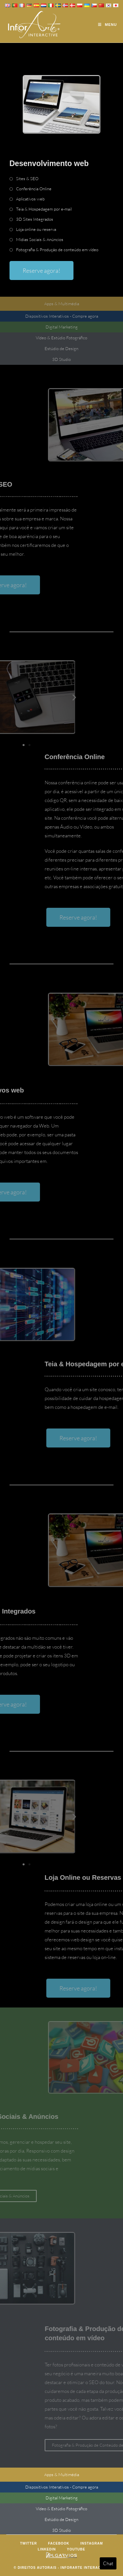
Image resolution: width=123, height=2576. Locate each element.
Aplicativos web (30, 198)
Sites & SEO (27, 178)
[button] (11, 697)
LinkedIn (47, 2549)
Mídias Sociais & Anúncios (39, 239)
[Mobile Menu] (107, 25)
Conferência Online (33, 188)
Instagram (91, 2543)
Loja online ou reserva (36, 229)
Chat (108, 2563)
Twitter (28, 2543)
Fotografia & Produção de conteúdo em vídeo (57, 249)
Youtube (76, 2549)
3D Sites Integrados (34, 219)
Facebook (58, 2543)
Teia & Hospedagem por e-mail (44, 209)
